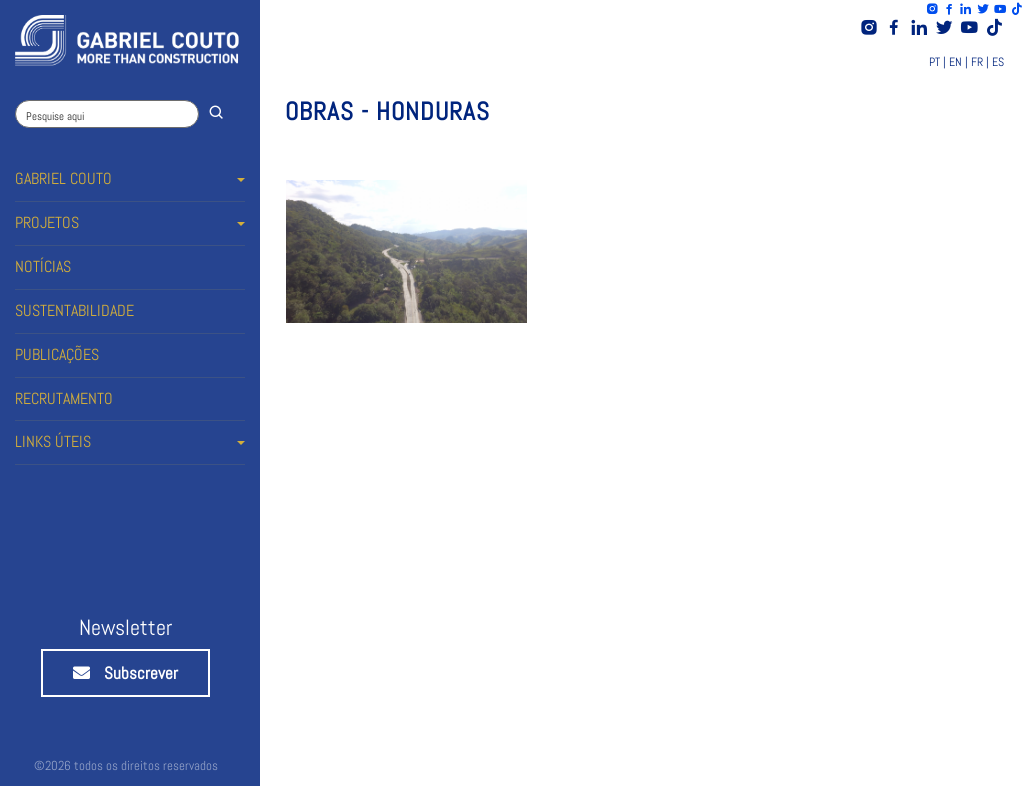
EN (955, 62)
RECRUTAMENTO (64, 398)
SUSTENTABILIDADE (74, 310)
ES (998, 62)
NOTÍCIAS (43, 266)
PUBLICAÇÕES (57, 354)
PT (934, 62)
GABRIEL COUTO (63, 178)
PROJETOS (47, 222)
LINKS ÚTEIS (53, 441)
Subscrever (125, 673)
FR (977, 62)
